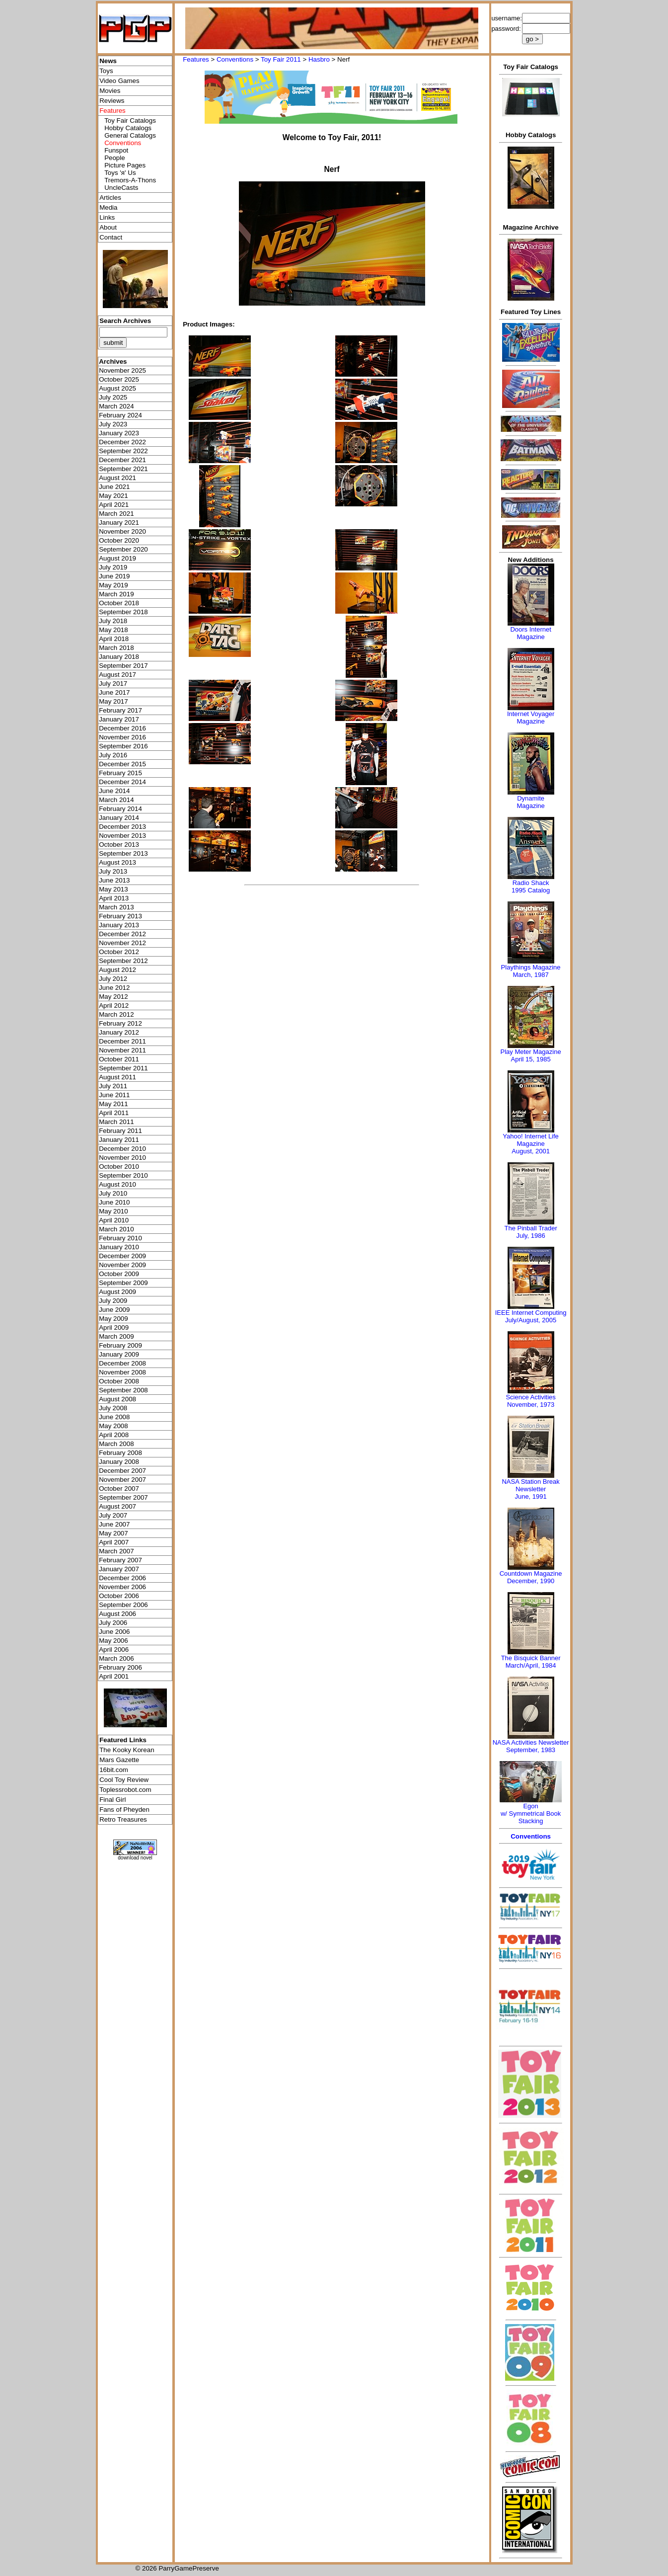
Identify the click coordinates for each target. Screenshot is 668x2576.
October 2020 (119, 540)
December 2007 (122, 1470)
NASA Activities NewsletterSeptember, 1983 (531, 1746)
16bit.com (113, 1769)
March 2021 (116, 513)
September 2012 (123, 961)
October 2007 (119, 1488)
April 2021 (114, 504)
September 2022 (123, 451)
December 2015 (122, 764)
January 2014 (119, 817)
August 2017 (117, 674)
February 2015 (120, 773)
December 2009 (122, 1256)
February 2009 (120, 1345)
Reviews (111, 100)
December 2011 (122, 1041)
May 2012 (113, 996)
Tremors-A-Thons (130, 180)
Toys (106, 71)
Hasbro (319, 59)
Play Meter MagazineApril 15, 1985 (531, 1055)
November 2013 (122, 835)
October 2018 (119, 603)
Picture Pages (125, 165)
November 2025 (122, 370)
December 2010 (122, 1148)
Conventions (235, 59)
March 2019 (116, 594)
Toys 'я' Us (120, 172)
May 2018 (113, 630)
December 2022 (122, 442)
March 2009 (116, 1336)
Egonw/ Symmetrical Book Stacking (531, 1813)
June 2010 (114, 1202)
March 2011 (116, 1122)
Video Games (119, 80)
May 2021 (113, 495)
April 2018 (114, 639)
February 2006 (120, 1667)
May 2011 (113, 1104)
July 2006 (113, 1622)
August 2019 (117, 558)
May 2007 (113, 1533)
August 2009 (117, 1291)
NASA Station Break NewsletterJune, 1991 (530, 1489)
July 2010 (113, 1193)
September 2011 (123, 1068)
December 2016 (122, 728)
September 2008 (123, 1390)
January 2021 (119, 522)
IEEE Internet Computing (531, 1312)
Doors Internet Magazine (530, 633)
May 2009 (113, 1318)
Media (108, 207)
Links (107, 217)
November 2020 (122, 531)
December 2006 (122, 1578)
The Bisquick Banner (531, 1658)
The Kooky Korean (126, 1750)
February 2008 (120, 1452)
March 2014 (116, 800)
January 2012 (119, 1032)
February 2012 (120, 1023)
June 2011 (114, 1095)
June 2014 (114, 791)
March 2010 (116, 1229)
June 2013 (114, 880)
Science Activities (530, 1397)
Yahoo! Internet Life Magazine (531, 1139)
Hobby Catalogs (127, 128)
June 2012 (114, 987)
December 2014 (122, 782)
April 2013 (114, 898)
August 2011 (117, 1077)
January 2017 (119, 719)
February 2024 (120, 415)
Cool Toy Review (123, 1779)
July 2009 (113, 1300)
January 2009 (119, 1354)
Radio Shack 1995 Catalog (531, 886)
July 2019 (113, 567)
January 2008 (119, 1461)
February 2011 (120, 1130)
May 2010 (113, 1211)
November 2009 (122, 1265)
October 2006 (119, 1596)
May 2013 (113, 889)
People (114, 157)
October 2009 (119, 1274)
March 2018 (116, 647)
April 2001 (114, 1676)
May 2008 (113, 1426)
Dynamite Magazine (530, 802)
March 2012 (116, 1014)
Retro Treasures (123, 1819)
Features (196, 59)
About (108, 227)
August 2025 (117, 388)
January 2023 (119, 433)
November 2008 (122, 1372)
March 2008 (116, 1444)
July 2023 (113, 424)
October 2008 (119, 1381)
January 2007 (119, 1569)
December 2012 (122, 934)
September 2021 (123, 469)
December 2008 (122, 1363)
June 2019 (114, 576)
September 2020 (123, 549)
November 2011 (122, 1050)
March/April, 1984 (531, 1665)
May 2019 (113, 585)
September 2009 (123, 1283)
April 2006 (114, 1649)
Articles (110, 197)
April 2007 (114, 1542)
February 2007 (120, 1560)
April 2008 (114, 1435)
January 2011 (119, 1139)
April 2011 (114, 1113)
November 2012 (122, 943)
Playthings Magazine (531, 967)
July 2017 (113, 683)
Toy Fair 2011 (281, 59)
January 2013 (119, 925)
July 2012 (113, 978)
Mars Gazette (119, 1760)
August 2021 (117, 478)
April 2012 (114, 1005)
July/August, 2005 (530, 1320)
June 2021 (114, 486)
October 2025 (119, 379)
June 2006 (114, 1631)
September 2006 (123, 1605)
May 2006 (113, 1640)
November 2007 (122, 1479)
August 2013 (117, 862)
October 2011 (119, 1059)
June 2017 (114, 692)
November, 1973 (530, 1404)
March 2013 (116, 907)
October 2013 (119, 844)
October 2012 (119, 952)
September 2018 (123, 612)
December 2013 (122, 826)
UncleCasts (121, 187)
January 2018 (119, 656)
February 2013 (120, 916)
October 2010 (119, 1166)
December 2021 (122, 460)
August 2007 (117, 1506)
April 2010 (114, 1220)
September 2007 (123, 1497)
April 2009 (114, 1327)
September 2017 (123, 665)
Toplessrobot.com (125, 1789)
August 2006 (117, 1613)
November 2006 (122, 1587)
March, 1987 (530, 974)
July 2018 (113, 621)
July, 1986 (530, 1235)
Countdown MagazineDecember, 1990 (531, 1577)
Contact (110, 237)
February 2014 (120, 808)
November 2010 (122, 1157)
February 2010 (120, 1238)
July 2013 (113, 871)
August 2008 (117, 1399)
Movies (109, 90)
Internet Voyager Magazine (530, 717)
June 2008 (114, 1417)
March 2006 (116, 1658)
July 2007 (113, 1515)
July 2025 (113, 397)
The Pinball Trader (530, 1228)
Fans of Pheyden (124, 1809)
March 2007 (116, 1551)
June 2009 (114, 1309)
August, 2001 (531, 1151)
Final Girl (112, 1799)
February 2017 (120, 710)
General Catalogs (130, 135)
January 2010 (119, 1247)
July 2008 (113, 1408)
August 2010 (117, 1184)
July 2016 (113, 755)
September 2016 (123, 746)
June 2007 (114, 1524)
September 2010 (123, 1175)
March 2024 (116, 406)
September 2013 (123, 853)
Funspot (116, 150)
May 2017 (113, 701)
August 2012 (117, 969)
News (108, 61)
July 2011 (113, 1086)
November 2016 (122, 737)
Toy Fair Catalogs (130, 120)
